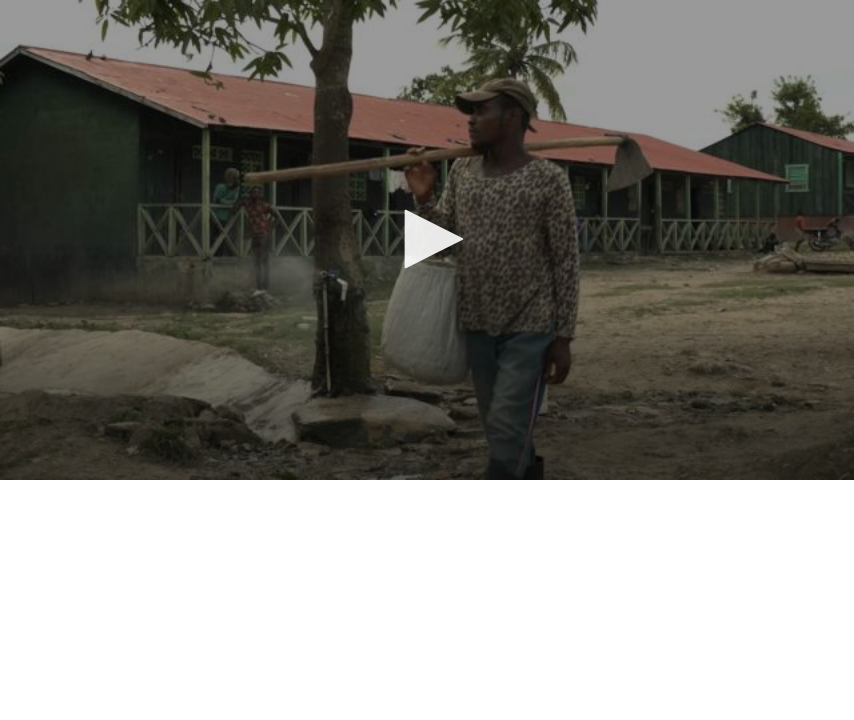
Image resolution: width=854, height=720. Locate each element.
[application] (427, 240)
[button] (427, 239)
